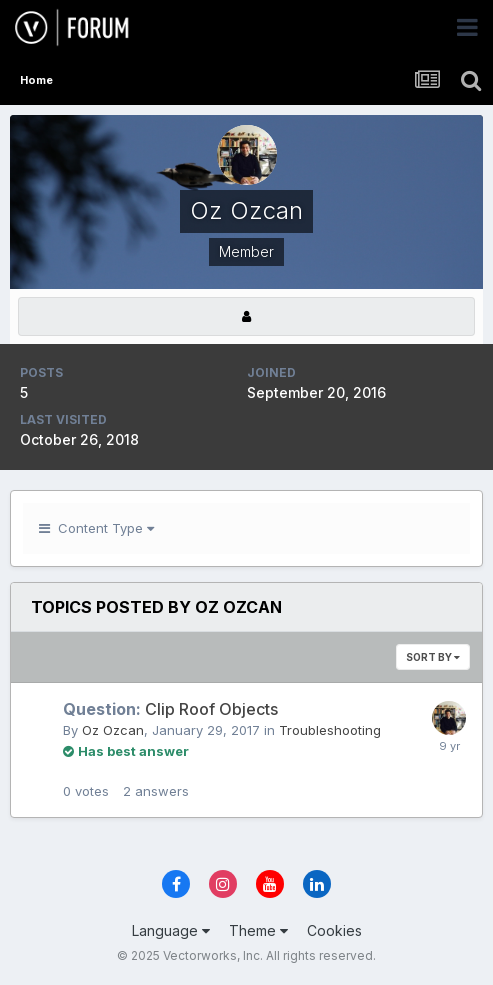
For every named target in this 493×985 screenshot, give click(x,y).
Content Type (96, 528)
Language (171, 930)
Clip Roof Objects (170, 709)
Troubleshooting (330, 730)
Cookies (334, 930)
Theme (258, 930)
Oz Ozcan (113, 730)
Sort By (433, 657)
